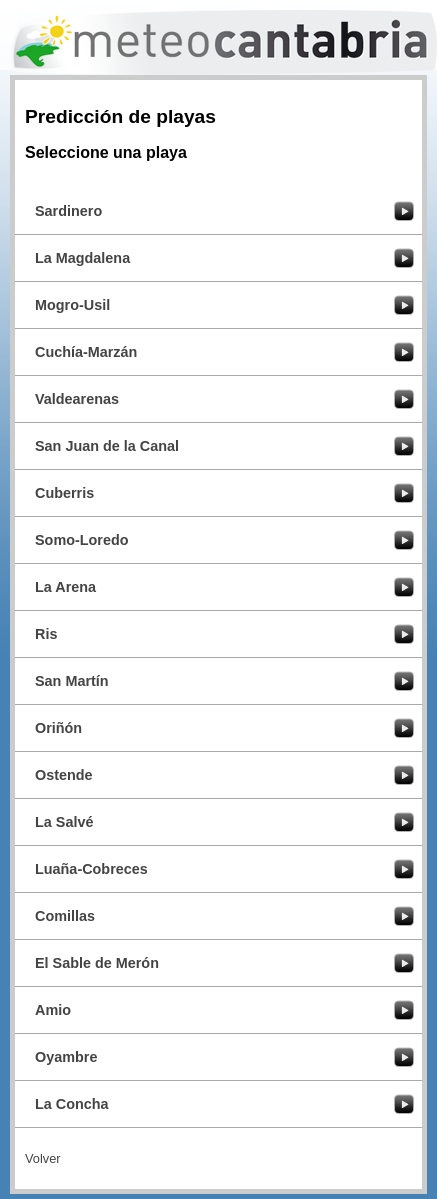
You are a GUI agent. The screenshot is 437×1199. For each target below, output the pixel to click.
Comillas (65, 916)
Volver (43, 1158)
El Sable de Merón (97, 963)
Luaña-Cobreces (91, 869)
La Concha (72, 1104)
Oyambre (66, 1057)
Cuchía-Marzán (86, 352)
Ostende (64, 775)
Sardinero (68, 211)
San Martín (72, 681)
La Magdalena (82, 258)
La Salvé (64, 822)
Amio (53, 1010)
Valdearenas (77, 399)
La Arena (65, 587)
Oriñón (58, 728)
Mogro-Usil (72, 305)
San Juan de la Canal (107, 446)
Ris (46, 634)
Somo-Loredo (82, 540)
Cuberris (64, 493)
